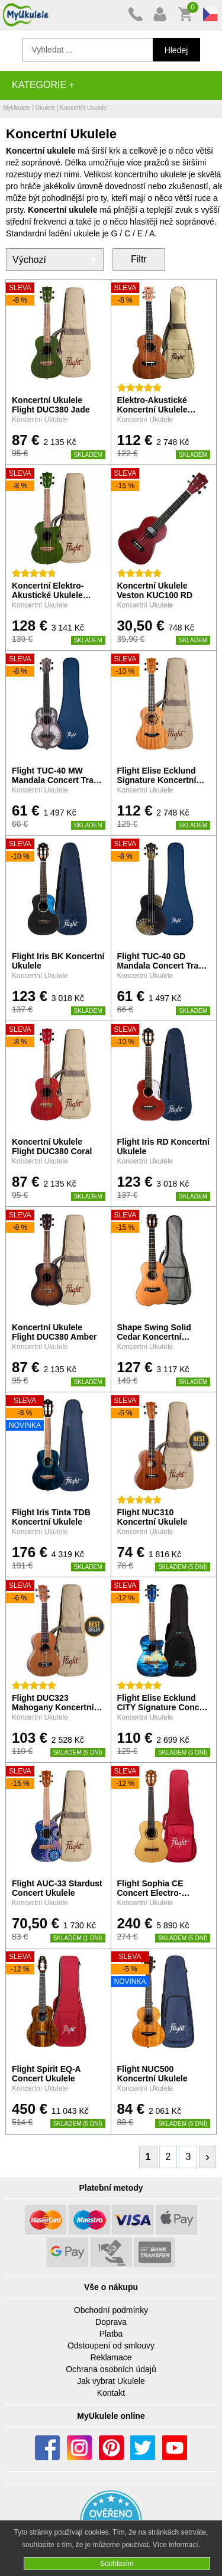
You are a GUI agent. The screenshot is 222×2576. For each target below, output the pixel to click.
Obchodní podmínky (111, 2310)
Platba (111, 2333)
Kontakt (111, 2393)
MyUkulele (17, 108)
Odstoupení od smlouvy (111, 2345)
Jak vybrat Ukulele (110, 2381)
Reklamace (110, 2357)
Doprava (111, 2322)
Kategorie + (43, 85)
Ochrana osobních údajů (111, 2369)
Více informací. (176, 2545)
